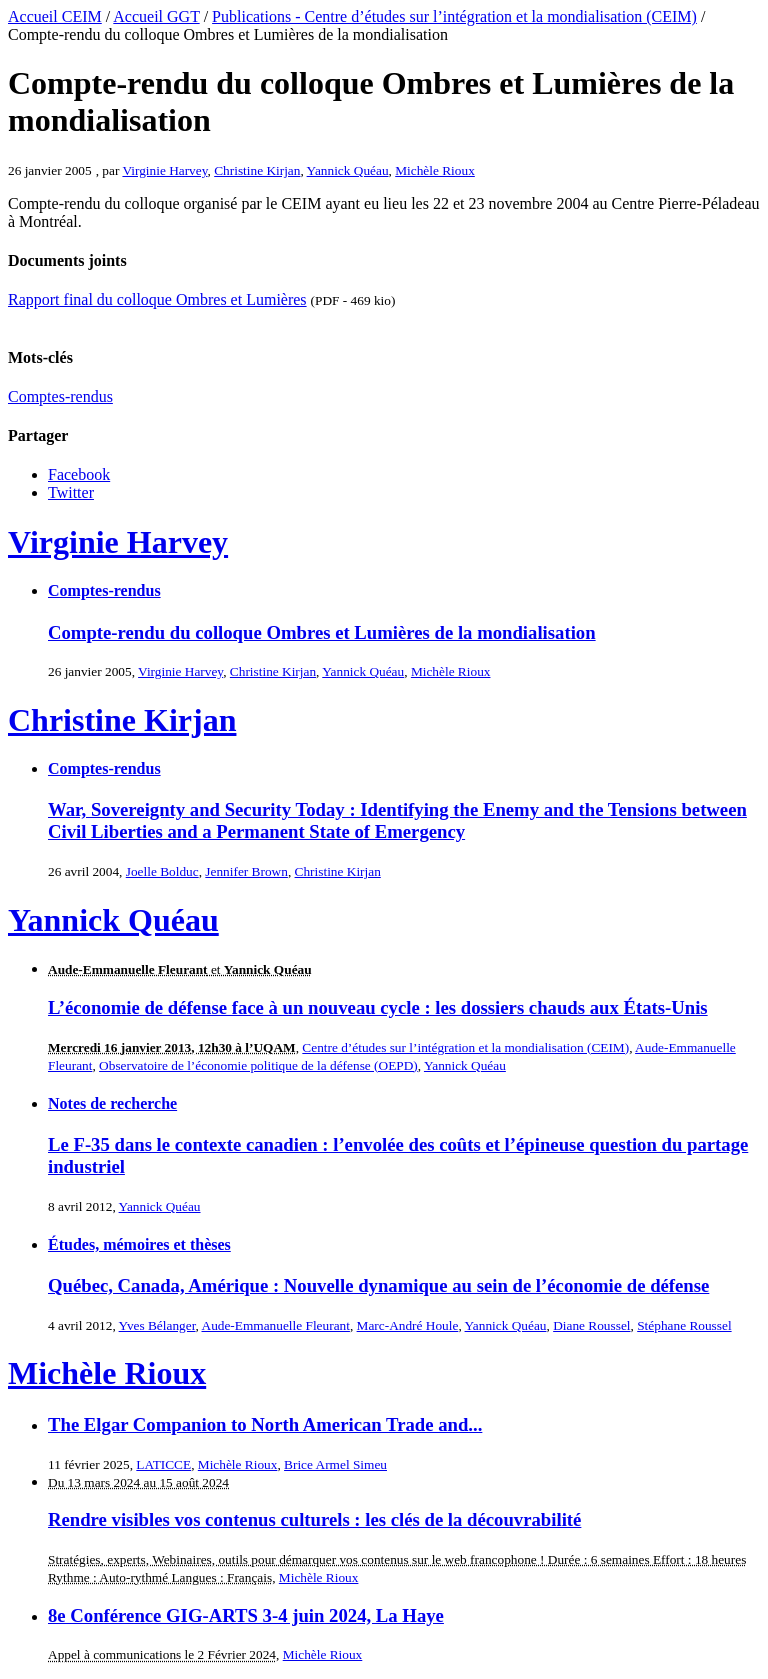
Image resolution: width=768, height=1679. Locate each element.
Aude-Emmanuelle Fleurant (276, 1325)
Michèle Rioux (435, 170)
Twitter (71, 492)
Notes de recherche (112, 1103)
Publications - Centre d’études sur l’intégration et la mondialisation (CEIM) (454, 16)
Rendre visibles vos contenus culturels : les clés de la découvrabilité (314, 1519)
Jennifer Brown (246, 871)
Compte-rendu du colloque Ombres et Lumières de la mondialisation (322, 632)
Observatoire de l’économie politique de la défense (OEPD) (258, 1065)
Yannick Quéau (348, 170)
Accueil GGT (156, 16)
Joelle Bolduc (162, 871)
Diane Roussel (591, 1325)
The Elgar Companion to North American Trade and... (265, 1424)
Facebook (79, 474)
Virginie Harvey (164, 170)
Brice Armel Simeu (335, 1464)
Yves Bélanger (157, 1325)
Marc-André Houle (408, 1325)
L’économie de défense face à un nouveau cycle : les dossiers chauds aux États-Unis (378, 1007)
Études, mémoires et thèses (139, 1244)
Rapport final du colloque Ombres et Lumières (157, 299)
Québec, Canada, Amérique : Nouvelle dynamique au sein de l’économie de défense (378, 1285)
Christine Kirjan (257, 170)
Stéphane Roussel (684, 1325)
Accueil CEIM (55, 16)
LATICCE (163, 1464)
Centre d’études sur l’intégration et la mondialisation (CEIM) (465, 1047)
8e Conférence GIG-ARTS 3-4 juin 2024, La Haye (246, 1615)
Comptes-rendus (60, 396)
